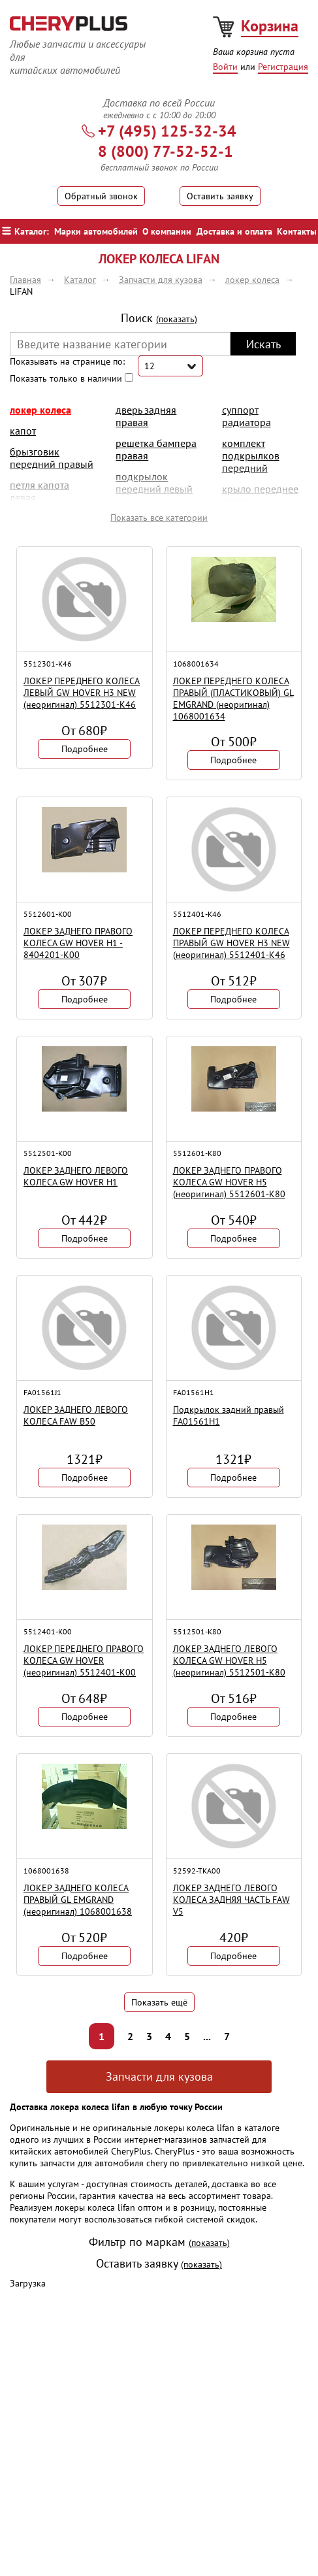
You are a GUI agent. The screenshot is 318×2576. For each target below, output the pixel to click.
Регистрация (283, 67)
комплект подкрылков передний (250, 455)
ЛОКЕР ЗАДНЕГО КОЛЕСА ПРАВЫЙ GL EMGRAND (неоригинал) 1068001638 (78, 1899)
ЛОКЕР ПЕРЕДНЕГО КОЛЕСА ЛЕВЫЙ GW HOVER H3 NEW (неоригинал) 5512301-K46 (82, 692)
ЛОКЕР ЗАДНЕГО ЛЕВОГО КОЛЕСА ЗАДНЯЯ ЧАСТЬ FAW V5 (231, 1899)
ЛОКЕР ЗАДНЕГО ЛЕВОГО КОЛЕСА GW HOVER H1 (76, 1176)
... (207, 2036)
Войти (225, 67)
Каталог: (25, 231)
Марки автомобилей (96, 231)
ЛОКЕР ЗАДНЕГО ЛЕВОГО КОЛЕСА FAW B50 (76, 1415)
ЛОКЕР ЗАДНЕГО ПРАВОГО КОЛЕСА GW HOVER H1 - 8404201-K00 (78, 943)
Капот (23, 430)
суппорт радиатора (246, 416)
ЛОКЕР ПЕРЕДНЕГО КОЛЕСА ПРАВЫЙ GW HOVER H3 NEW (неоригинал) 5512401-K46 (231, 943)
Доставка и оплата (234, 231)
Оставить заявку (220, 196)
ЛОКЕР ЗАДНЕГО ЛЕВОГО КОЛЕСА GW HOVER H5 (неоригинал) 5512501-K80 (229, 1660)
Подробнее (84, 749)
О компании (166, 231)
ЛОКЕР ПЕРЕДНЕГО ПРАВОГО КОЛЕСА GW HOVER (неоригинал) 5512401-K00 (84, 1660)
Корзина (269, 26)
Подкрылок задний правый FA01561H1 (228, 1415)
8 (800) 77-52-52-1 (165, 151)
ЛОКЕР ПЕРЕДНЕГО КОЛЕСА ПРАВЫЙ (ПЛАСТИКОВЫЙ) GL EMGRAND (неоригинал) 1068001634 (233, 698)
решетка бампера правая (156, 449)
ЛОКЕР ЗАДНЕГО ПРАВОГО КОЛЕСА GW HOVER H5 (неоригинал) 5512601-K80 (229, 1182)
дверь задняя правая (146, 416)
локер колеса (40, 409)
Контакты (297, 231)
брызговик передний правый (51, 458)
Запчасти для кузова (159, 2076)
